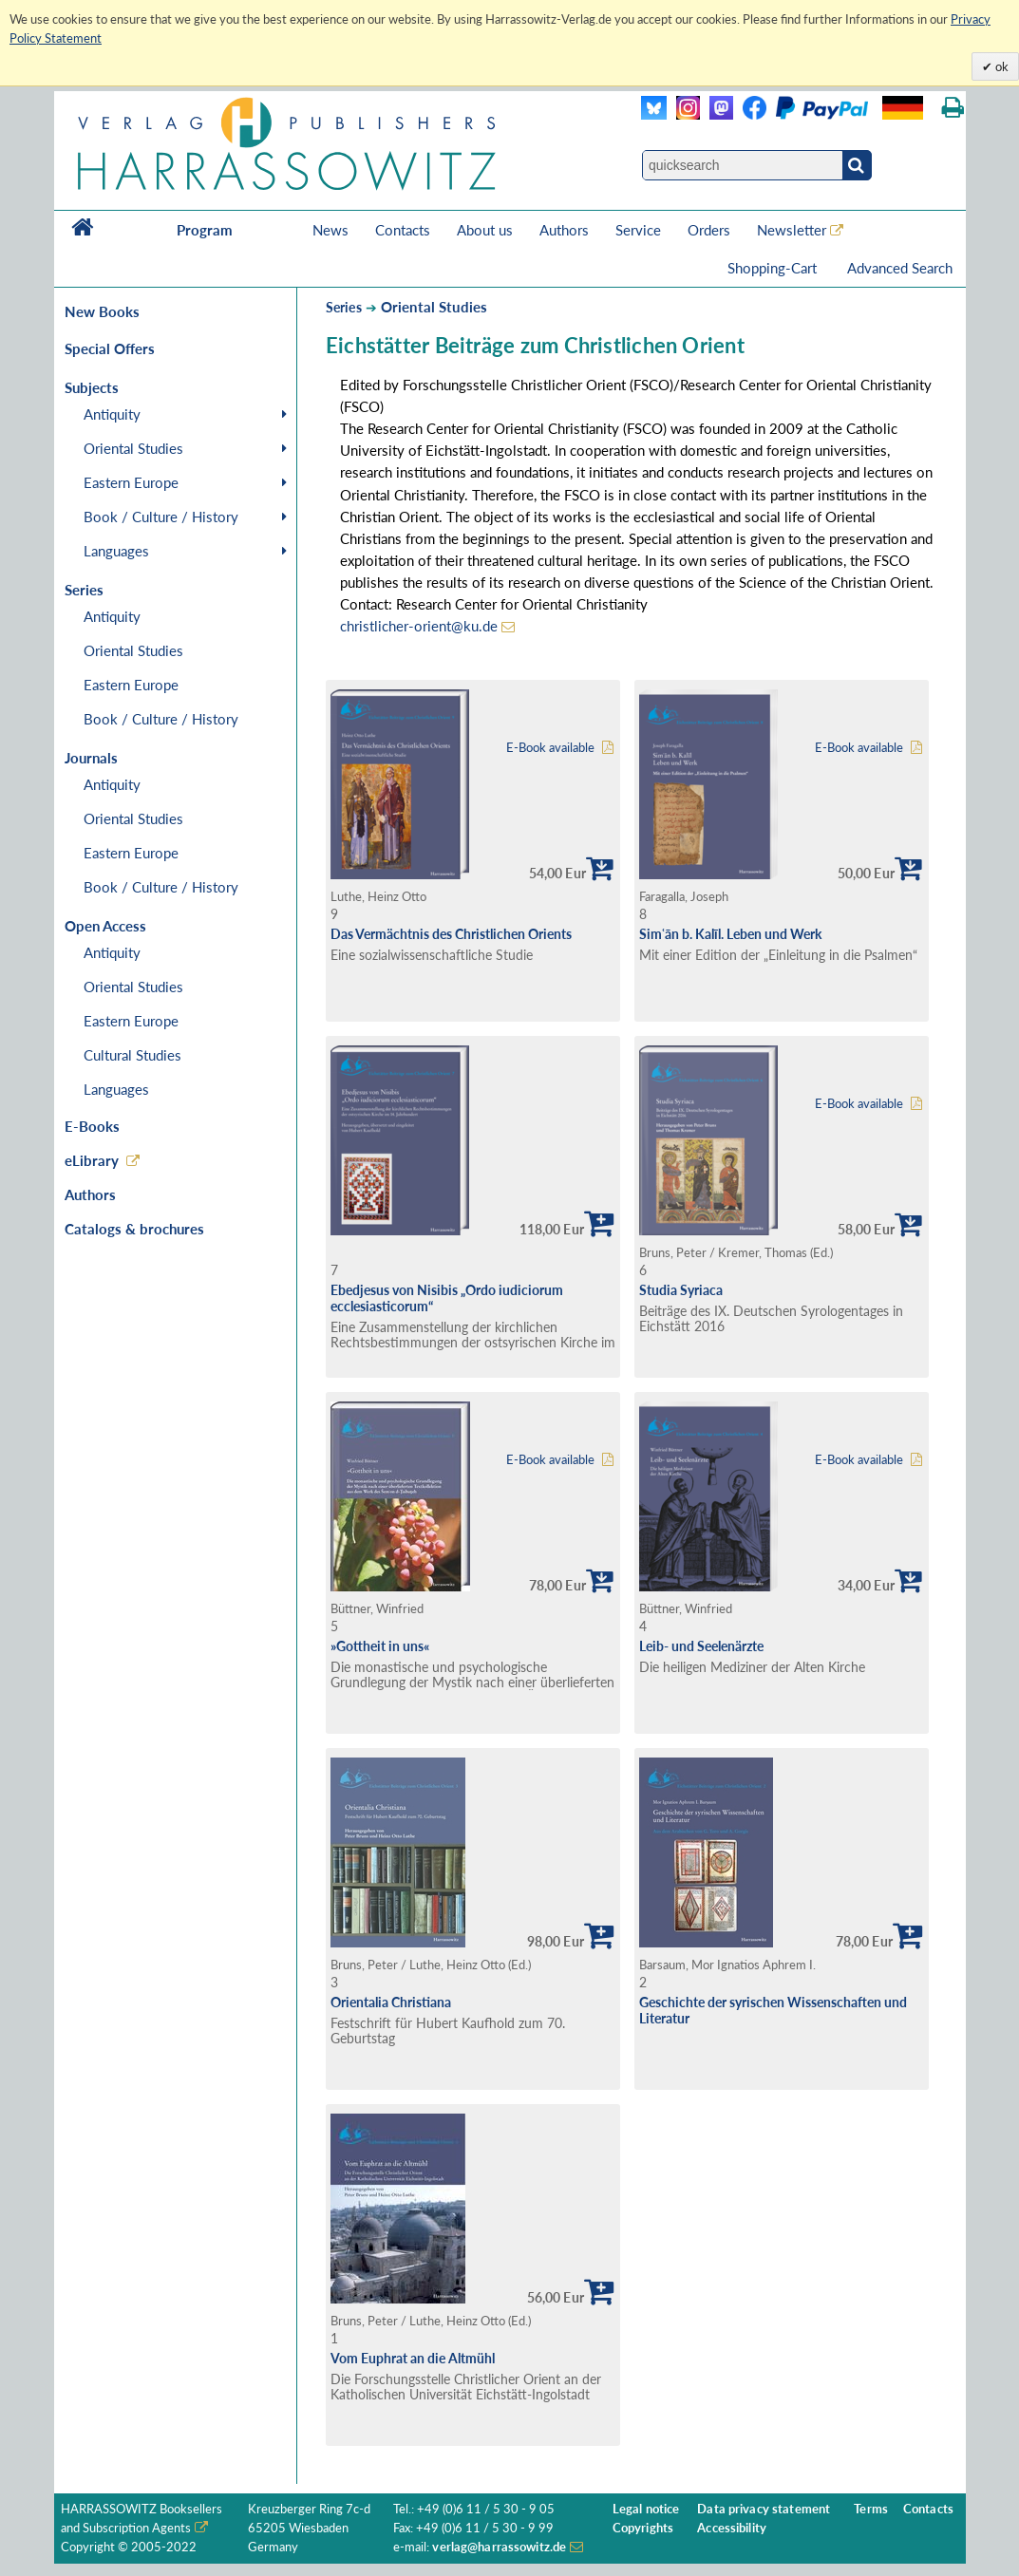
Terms (871, 2509)
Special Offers (110, 348)
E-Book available (550, 748)
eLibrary (92, 1160)
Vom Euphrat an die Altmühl (412, 2358)
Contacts (402, 229)
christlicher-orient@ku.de (419, 625)
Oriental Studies (133, 448)
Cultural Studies (132, 1054)
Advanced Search (900, 267)
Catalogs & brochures (134, 1228)
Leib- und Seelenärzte (701, 1646)
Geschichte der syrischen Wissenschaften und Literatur (773, 2010)
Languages (116, 550)
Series (344, 307)
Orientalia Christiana (390, 2002)
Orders (709, 229)
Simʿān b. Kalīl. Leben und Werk (730, 934)
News (330, 229)
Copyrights (643, 2528)
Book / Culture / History (161, 516)
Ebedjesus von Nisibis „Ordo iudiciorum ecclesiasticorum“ (446, 1298)
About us (485, 229)
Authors (564, 229)
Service (638, 229)
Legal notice (646, 2509)
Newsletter (791, 229)
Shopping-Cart (774, 267)
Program (205, 229)
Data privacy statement (763, 2509)
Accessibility (731, 2528)
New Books (102, 311)
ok (1000, 66)
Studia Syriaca (681, 1290)
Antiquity (112, 414)
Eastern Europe (131, 482)
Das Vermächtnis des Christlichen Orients (451, 934)
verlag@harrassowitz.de (499, 2547)
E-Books (92, 1126)
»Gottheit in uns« (379, 1646)
